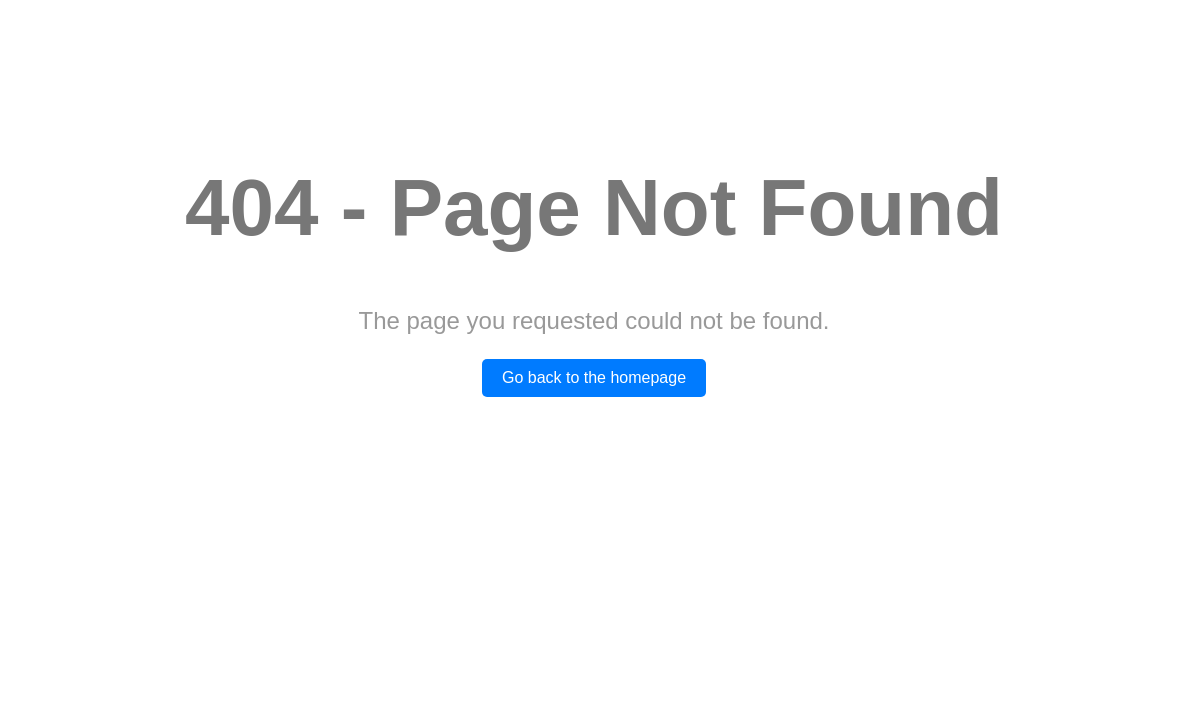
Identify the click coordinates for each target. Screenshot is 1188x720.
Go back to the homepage (594, 377)
